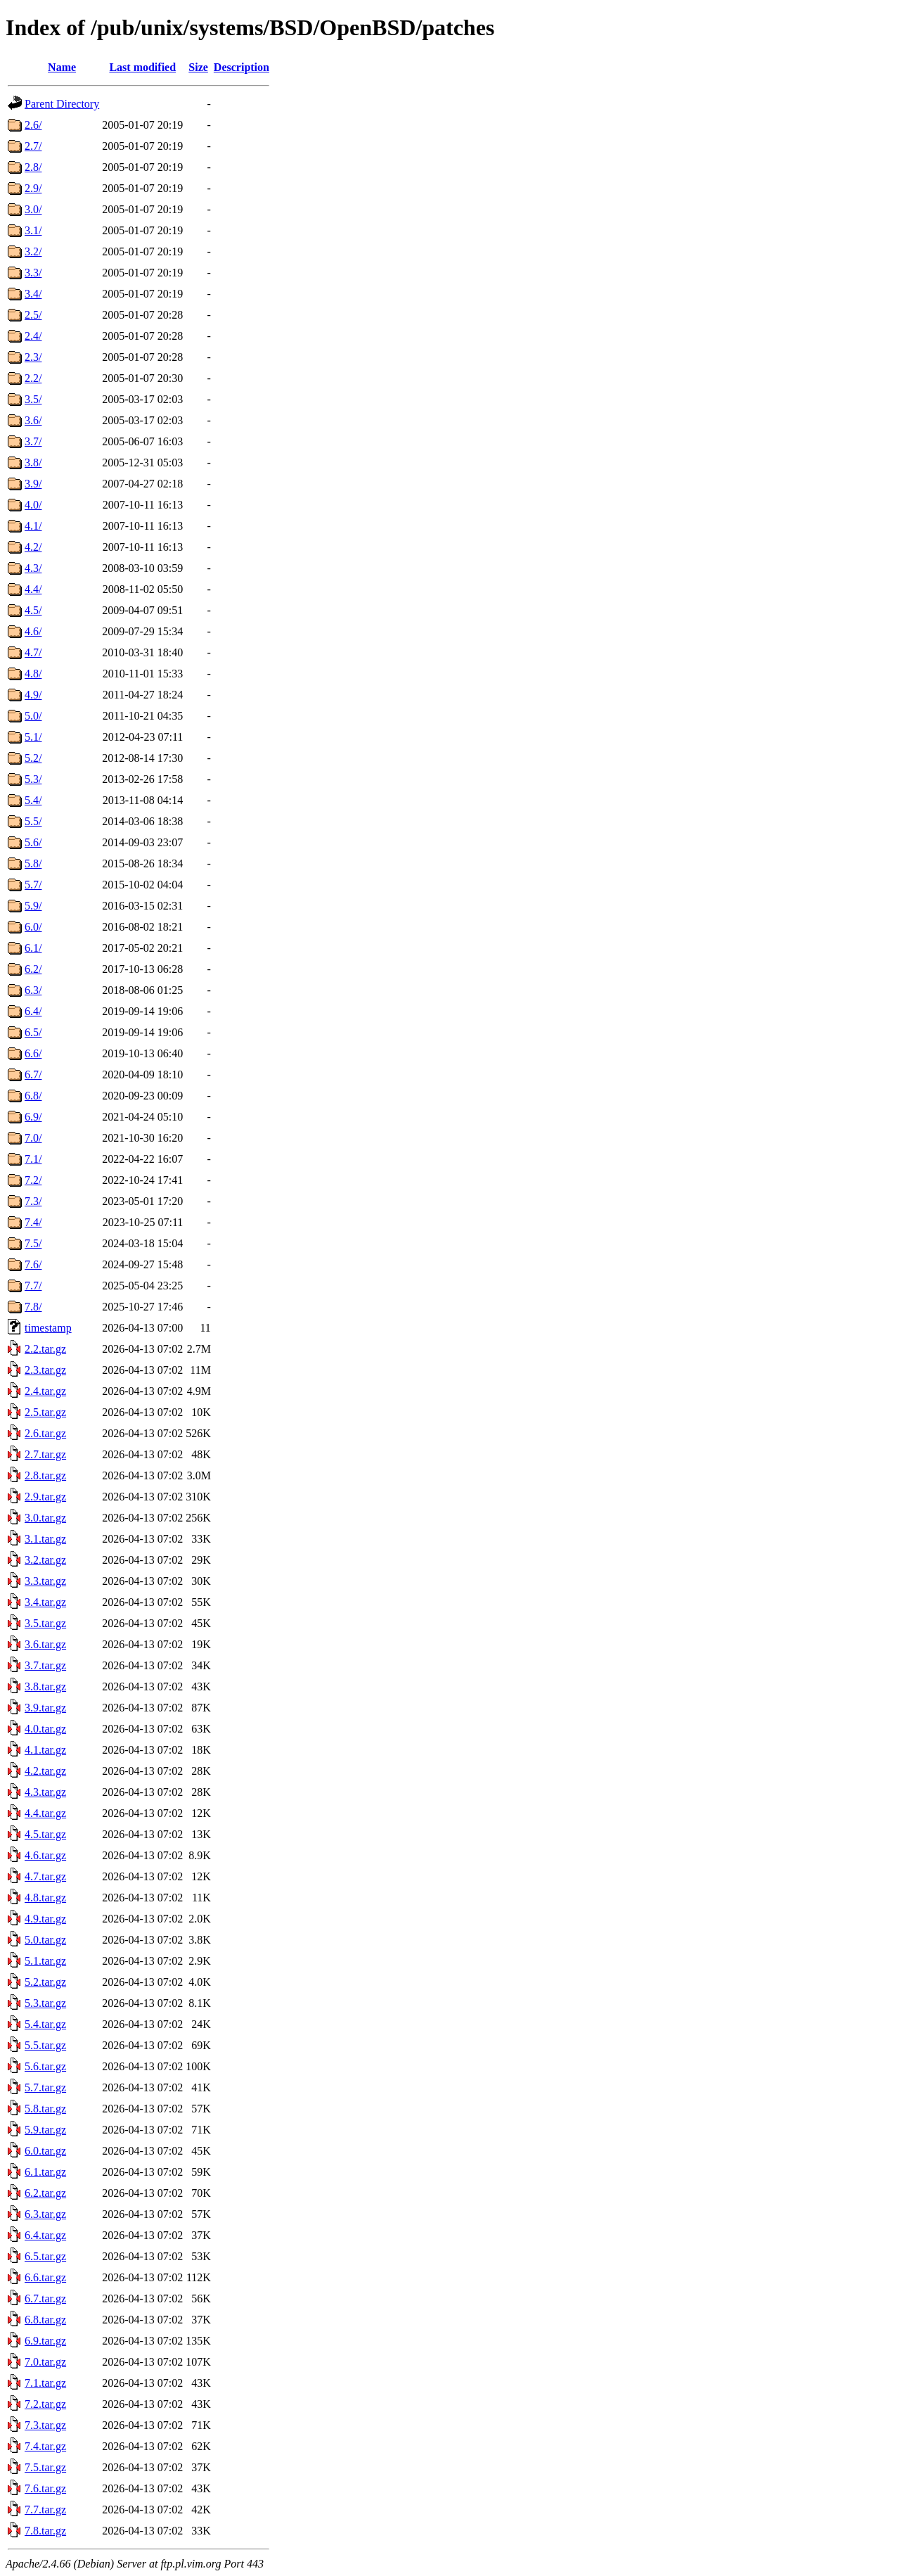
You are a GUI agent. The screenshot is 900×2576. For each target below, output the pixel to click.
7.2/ (33, 1180)
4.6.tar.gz (45, 1855)
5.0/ (33, 716)
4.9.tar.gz (45, 1919)
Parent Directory (62, 104)
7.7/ (33, 1286)
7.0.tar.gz (45, 2362)
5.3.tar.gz (45, 2003)
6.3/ (33, 990)
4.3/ (33, 568)
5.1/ (33, 737)
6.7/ (33, 1074)
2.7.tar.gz (45, 1454)
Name (62, 67)
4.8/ (33, 674)
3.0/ (33, 209)
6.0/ (33, 927)
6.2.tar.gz (45, 2193)
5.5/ (33, 821)
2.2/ (33, 378)
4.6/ (33, 631)
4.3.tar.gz (45, 1792)
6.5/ (33, 1032)
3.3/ (33, 273)
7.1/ (33, 1159)
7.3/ (33, 1201)
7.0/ (33, 1138)
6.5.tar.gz (45, 2256)
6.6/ (33, 1053)
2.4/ (33, 336)
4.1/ (33, 526)
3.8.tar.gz (45, 1686)
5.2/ (33, 758)
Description (241, 67)
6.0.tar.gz (45, 2151)
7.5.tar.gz (45, 2467)
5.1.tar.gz (45, 1961)
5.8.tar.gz (45, 2109)
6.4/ (33, 1011)
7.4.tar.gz (45, 2446)
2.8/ (33, 167)
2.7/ (33, 146)
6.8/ (33, 1096)
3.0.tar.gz (45, 1518)
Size (198, 67)
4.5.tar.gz (45, 1834)
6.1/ (33, 948)
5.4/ (33, 800)
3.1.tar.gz (45, 1539)
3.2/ (33, 251)
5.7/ (33, 885)
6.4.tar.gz (45, 2235)
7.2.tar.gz (45, 2404)
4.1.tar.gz (45, 1750)
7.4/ (33, 1222)
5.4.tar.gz (45, 2024)
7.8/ (33, 1307)
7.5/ (33, 1243)
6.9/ (33, 1117)
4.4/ (33, 589)
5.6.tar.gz (45, 2066)
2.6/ (33, 125)
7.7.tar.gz (45, 2510)
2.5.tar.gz (45, 1412)
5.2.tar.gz (45, 1982)
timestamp (48, 1328)
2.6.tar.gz (45, 1433)
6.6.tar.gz (45, 2277)
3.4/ (33, 294)
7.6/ (33, 1264)
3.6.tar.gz (45, 1644)
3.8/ (33, 462)
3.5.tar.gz (45, 1623)
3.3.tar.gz (45, 1581)
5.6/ (33, 842)
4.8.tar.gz (45, 1898)
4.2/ (33, 547)
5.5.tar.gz (45, 2045)
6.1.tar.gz (45, 2172)
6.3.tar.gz (45, 2214)
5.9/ (33, 906)
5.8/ (33, 863)
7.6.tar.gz (45, 2488)
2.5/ (33, 315)
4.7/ (33, 652)
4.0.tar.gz (45, 1729)
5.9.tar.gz (45, 2130)
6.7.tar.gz (45, 2298)
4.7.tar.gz (45, 1876)
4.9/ (33, 695)
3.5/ (33, 399)
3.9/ (33, 484)
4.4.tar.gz (45, 1813)
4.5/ (33, 610)
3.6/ (33, 420)
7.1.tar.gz (45, 2383)
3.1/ (33, 230)
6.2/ (33, 969)
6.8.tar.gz (45, 2320)
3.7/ (33, 441)
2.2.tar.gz (45, 1349)
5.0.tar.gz (45, 1940)
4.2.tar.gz (45, 1771)
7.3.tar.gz (45, 2425)
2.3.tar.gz (45, 1370)
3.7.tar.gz (45, 1665)
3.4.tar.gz (45, 1602)
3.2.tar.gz (45, 1560)
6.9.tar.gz (45, 2341)
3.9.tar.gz (45, 1708)
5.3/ (33, 779)
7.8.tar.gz (45, 2531)
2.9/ (33, 188)
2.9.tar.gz (45, 1497)
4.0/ (33, 505)
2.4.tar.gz (45, 1391)
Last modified (142, 67)
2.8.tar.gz (45, 1475)
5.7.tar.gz (45, 2087)
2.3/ (33, 357)
